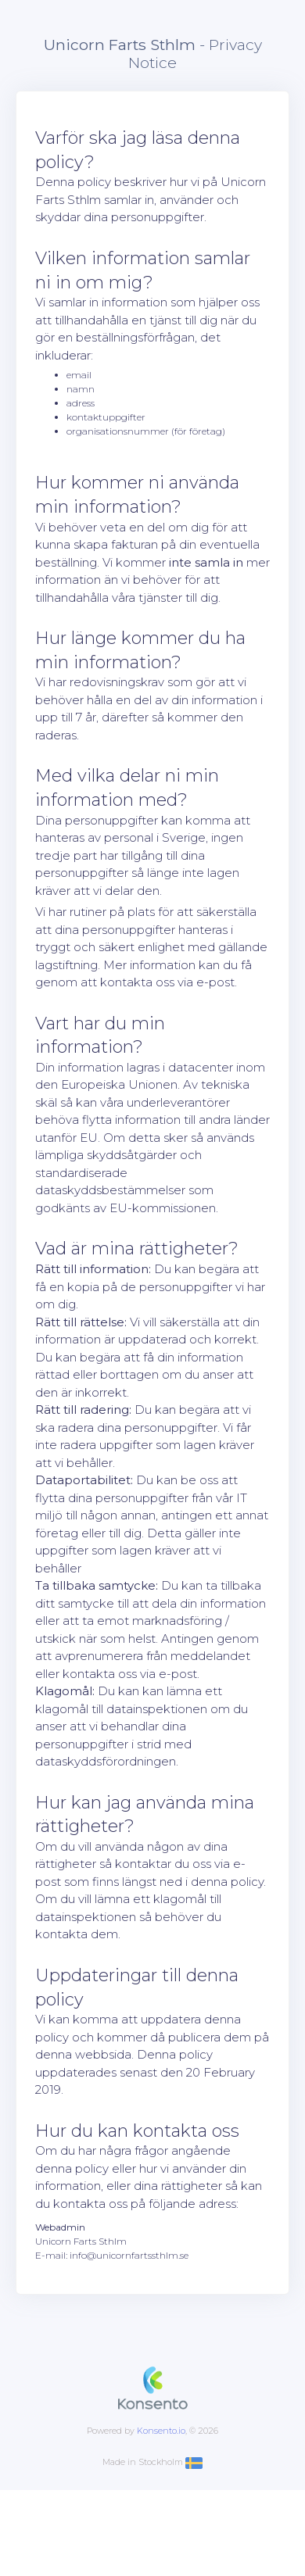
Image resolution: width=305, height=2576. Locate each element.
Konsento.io (161, 2431)
